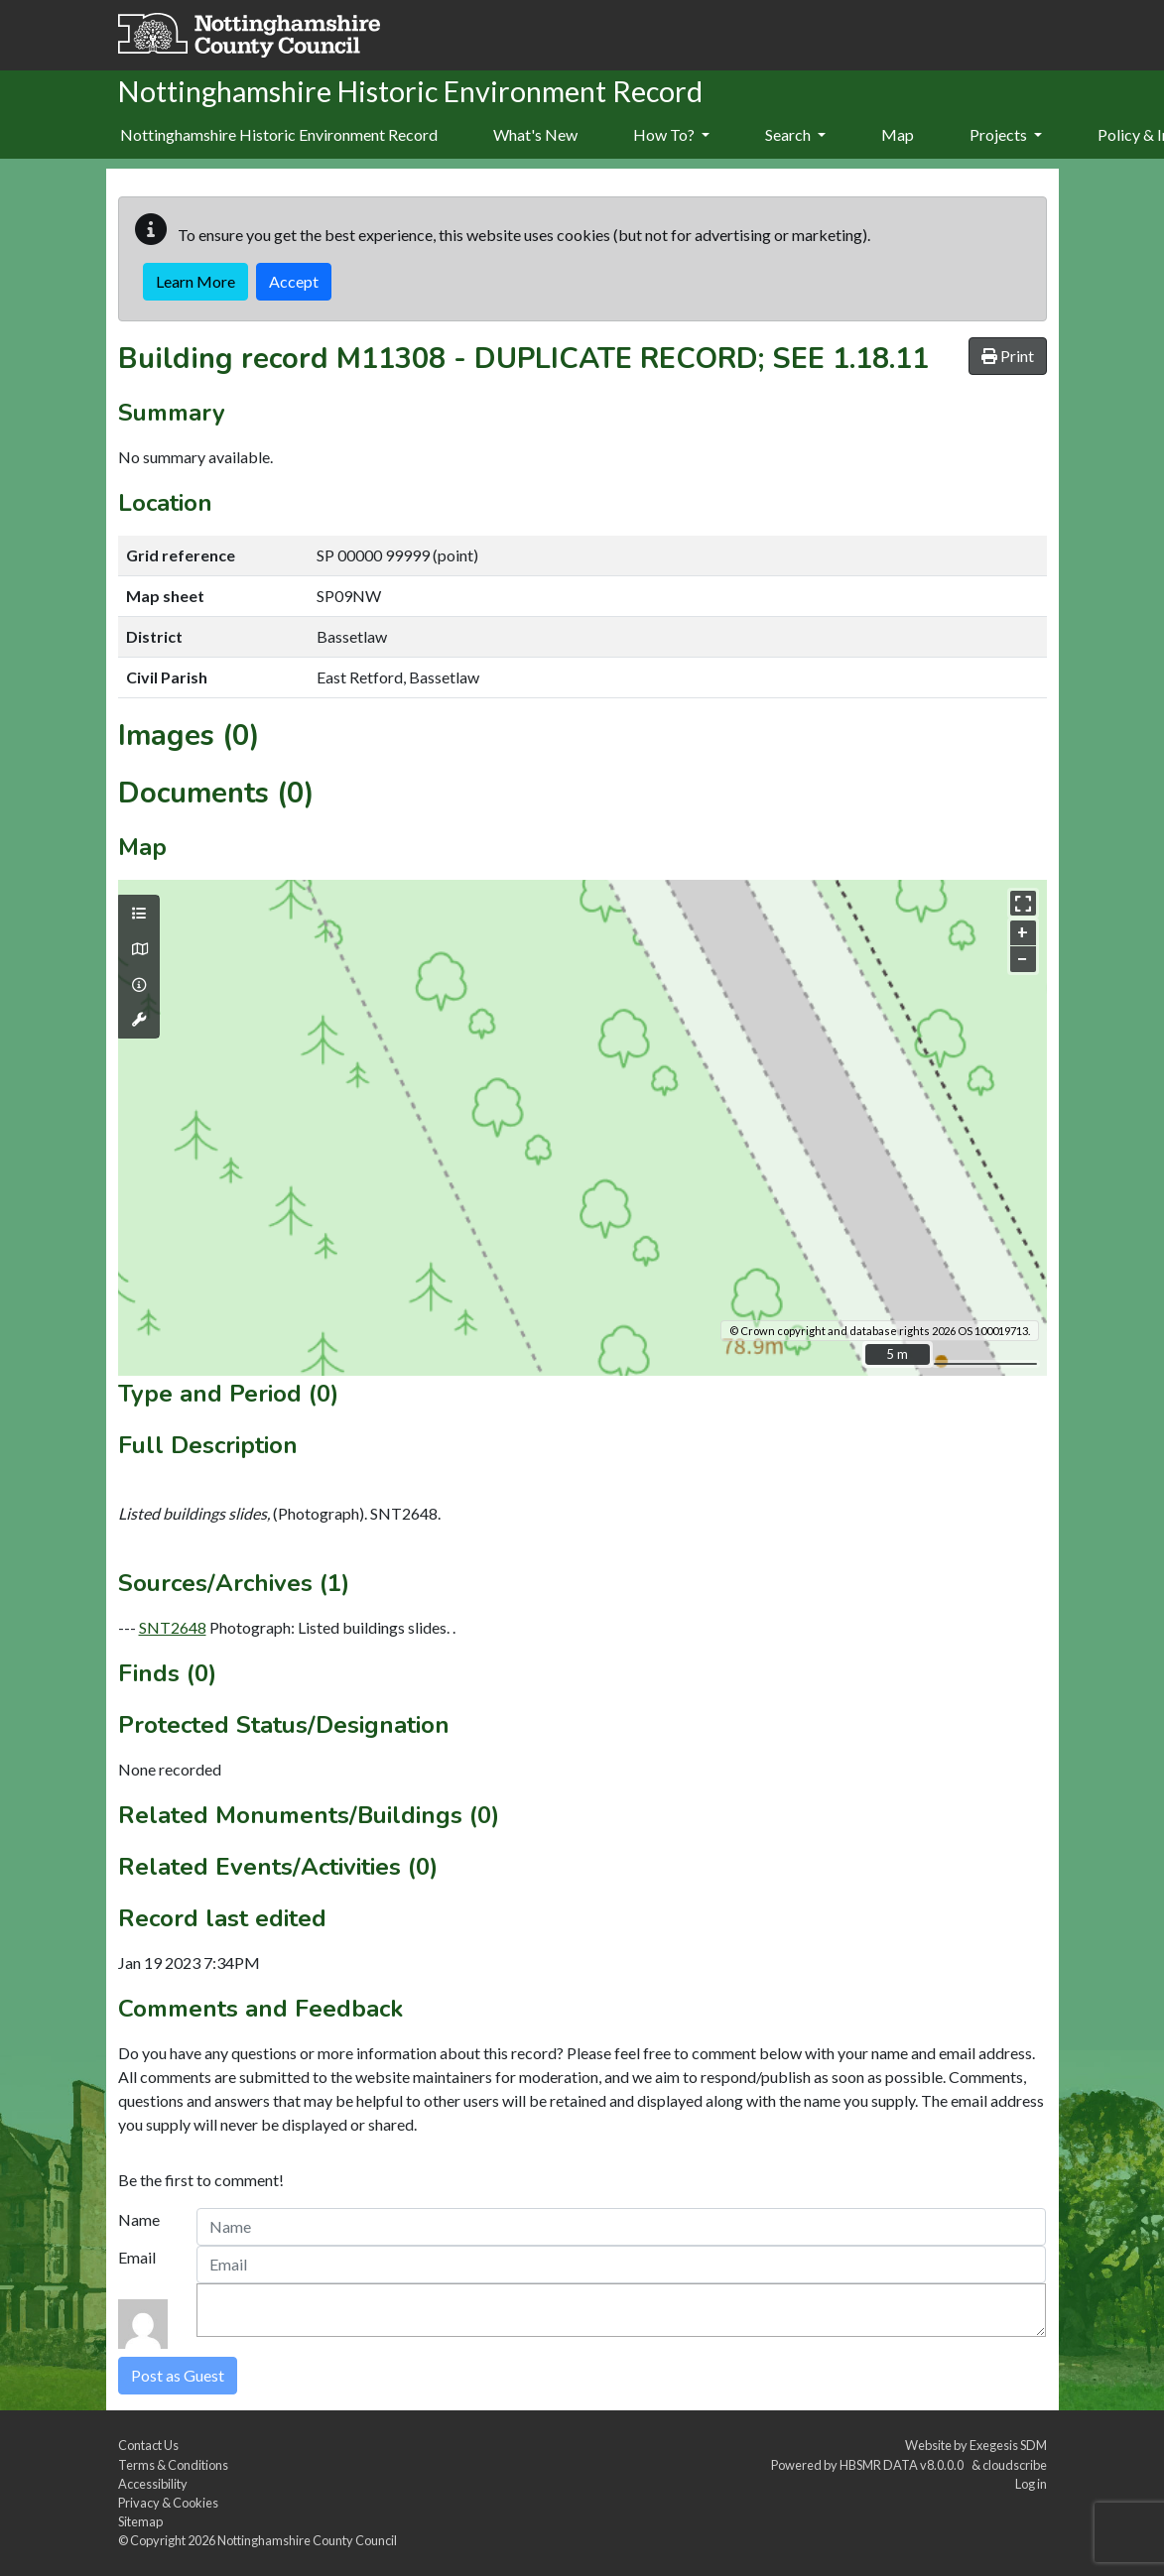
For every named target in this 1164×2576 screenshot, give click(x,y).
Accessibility (153, 2484)
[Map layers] (139, 913)
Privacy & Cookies (168, 2503)
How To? (671, 134)
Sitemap (140, 2521)
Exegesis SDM (1008, 2445)
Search (795, 134)
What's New (535, 134)
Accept (294, 281)
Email (137, 2257)
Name (139, 2219)
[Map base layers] (139, 949)
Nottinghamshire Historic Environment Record (279, 134)
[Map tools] (139, 1020)
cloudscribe (1014, 2465)
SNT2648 (172, 1627)
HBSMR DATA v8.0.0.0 (904, 2465)
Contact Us (148, 2445)
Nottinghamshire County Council (307, 2540)
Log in (1031, 2484)
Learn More (195, 281)
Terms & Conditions (173, 2465)
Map (897, 134)
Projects (1006, 134)
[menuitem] (535, 136)
